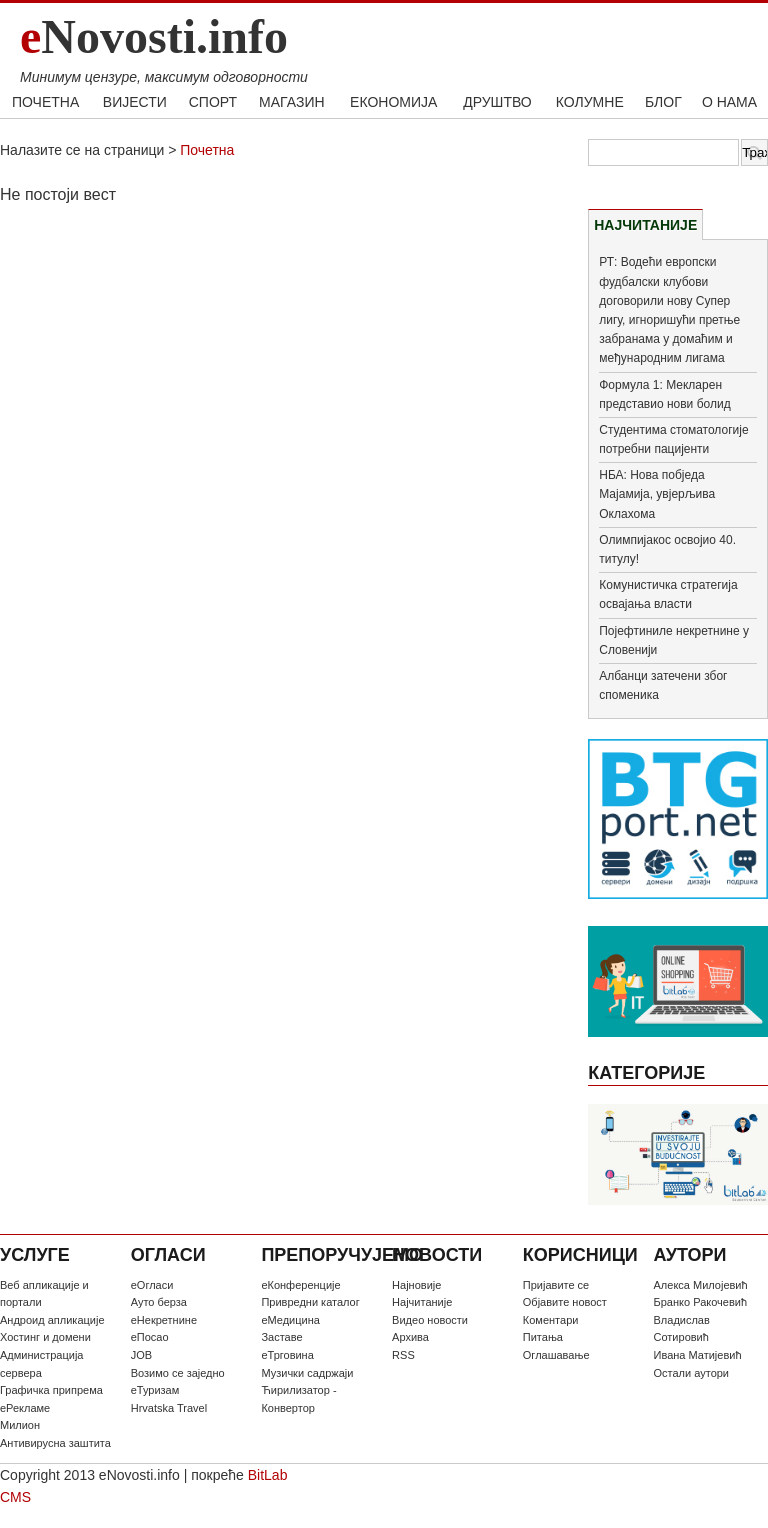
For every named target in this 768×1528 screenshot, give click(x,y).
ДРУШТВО (497, 102)
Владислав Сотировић (682, 1329)
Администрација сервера (41, 1364)
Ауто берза (159, 1302)
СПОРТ (213, 102)
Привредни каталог (310, 1302)
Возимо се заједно (178, 1373)
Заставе (281, 1337)
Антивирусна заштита (55, 1443)
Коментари (551, 1320)
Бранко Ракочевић (701, 1302)
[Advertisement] (286, 365)
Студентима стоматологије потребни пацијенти (673, 439)
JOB (141, 1355)
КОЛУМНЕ (590, 102)
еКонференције (300, 1285)
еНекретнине (164, 1320)
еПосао (150, 1337)
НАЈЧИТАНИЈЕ (645, 225)
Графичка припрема (51, 1390)
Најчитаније (422, 1302)
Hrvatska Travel (169, 1408)
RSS (403, 1355)
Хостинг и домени (45, 1337)
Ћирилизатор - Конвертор (298, 1399)
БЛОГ (663, 102)
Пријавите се (556, 1285)
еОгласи (152, 1285)
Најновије (416, 1285)
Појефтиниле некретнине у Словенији (674, 640)
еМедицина (290, 1320)
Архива (410, 1337)
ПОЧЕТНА (45, 102)
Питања (543, 1337)
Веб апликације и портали (44, 1294)
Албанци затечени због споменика (663, 685)
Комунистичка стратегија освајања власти (668, 594)
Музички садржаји (307, 1373)
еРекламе (25, 1408)
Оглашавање (556, 1355)
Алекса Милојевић (701, 1285)
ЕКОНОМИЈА (393, 102)
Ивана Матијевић (698, 1355)
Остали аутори (692, 1373)
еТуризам (155, 1390)
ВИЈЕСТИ (135, 102)
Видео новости (430, 1320)
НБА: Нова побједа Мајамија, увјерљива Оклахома (657, 494)
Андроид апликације (52, 1320)
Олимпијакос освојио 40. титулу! (667, 549)
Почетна (207, 150)
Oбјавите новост (565, 1302)
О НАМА (729, 102)
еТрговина (287, 1355)
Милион (20, 1425)
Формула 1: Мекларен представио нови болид (664, 394)
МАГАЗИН (291, 102)
